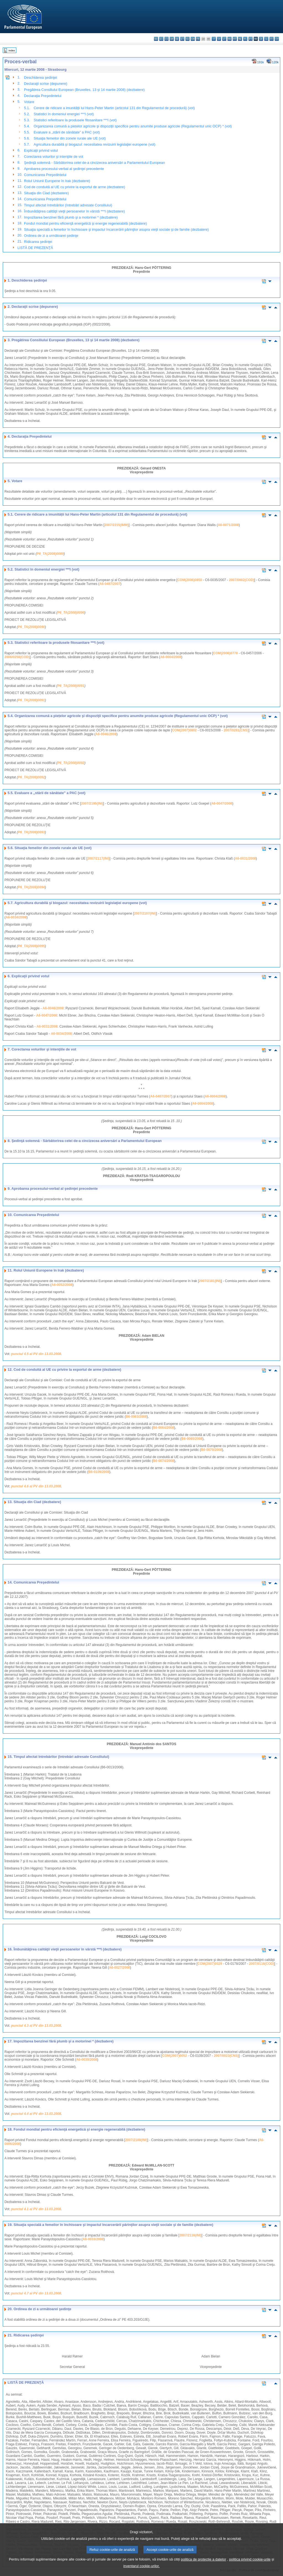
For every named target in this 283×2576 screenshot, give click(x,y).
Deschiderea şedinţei (40, 77)
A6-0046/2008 (106, 734)
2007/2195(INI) (92, 803)
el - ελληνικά (187, 39)
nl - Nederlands (240, 39)
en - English (193, 39)
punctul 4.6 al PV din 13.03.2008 (36, 1486)
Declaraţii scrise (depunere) (45, 84)
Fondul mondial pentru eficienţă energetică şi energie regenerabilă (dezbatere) (85, 223)
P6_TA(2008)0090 (70, 613)
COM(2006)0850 (189, 580)
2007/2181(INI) (210, 1281)
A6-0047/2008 (221, 803)
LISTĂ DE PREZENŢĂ (35, 248)
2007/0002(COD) (241, 580)
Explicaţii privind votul (41, 150)
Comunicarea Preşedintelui (45, 175)
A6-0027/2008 (119, 1968)
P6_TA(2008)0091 (70, 686)
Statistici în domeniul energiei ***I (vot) (64, 114)
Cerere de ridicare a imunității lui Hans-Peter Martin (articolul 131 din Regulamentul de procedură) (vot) (114, 108)
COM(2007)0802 (184, 730)
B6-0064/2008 (163, 1428)
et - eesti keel (182, 39)
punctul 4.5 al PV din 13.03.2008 (36, 1354)
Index (12, 50)
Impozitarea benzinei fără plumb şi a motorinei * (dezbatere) (71, 217)
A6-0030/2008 (86, 2060)
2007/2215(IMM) (116, 525)
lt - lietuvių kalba (224, 39)
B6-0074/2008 (163, 1461)
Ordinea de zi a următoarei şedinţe (51, 235)
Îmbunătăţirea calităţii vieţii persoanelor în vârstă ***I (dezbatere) (74, 211)
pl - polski (245, 39)
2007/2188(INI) (136, 2140)
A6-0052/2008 (61, 1285)
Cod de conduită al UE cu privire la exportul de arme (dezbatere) (74, 187)
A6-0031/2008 (245, 858)
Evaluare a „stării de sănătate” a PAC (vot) (67, 132)
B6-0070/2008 (211, 1450)
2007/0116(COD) (261, 1964)
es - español (161, 39)
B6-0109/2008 (98, 1472)
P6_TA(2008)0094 (31, 887)
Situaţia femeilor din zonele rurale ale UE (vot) (70, 138)
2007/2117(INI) (98, 858)
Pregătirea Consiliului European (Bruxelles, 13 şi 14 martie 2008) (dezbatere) (84, 90)
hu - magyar (229, 39)
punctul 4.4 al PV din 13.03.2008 (36, 2114)
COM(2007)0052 (174, 2056)
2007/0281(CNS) (236, 730)
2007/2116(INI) (190, 2235)
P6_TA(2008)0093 (31, 832)
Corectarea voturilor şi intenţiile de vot (53, 156)
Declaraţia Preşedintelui (42, 96)
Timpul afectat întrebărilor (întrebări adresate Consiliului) (68, 205)
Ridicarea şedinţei (38, 242)
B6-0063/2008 (136, 1417)
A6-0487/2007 (109, 584)
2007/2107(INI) (145, 913)
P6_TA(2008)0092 (70, 763)
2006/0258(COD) (17, 657)
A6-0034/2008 (16, 917)
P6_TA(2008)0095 (31, 946)
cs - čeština (166, 39)
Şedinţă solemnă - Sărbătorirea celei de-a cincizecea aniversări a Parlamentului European (94, 163)
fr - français (198, 39)
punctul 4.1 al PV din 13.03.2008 (36, 2209)
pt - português (250, 39)
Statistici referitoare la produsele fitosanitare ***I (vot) (75, 120)
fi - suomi (271, 39)
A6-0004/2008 (170, 657)
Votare (29, 102)
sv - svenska (277, 39)
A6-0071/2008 (228, 525)
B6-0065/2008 (191, 1439)
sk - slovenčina (261, 39)
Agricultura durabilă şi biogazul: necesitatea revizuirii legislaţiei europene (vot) (94, 144)
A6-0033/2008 (93, 2239)
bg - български (156, 39)
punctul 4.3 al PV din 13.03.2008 (36, 2026)
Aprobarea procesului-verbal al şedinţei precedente (64, 169)
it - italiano (214, 39)
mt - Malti (235, 39)
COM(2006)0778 (225, 653)
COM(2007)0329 (209, 1964)
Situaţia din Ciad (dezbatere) (46, 193)
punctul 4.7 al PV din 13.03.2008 (36, 2293)
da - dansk (172, 39)
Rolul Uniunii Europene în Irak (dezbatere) (57, 181)
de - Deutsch (177, 39)
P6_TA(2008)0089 (50, 554)
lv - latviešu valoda (219, 39)
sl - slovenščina (266, 39)
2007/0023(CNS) (226, 2056)
